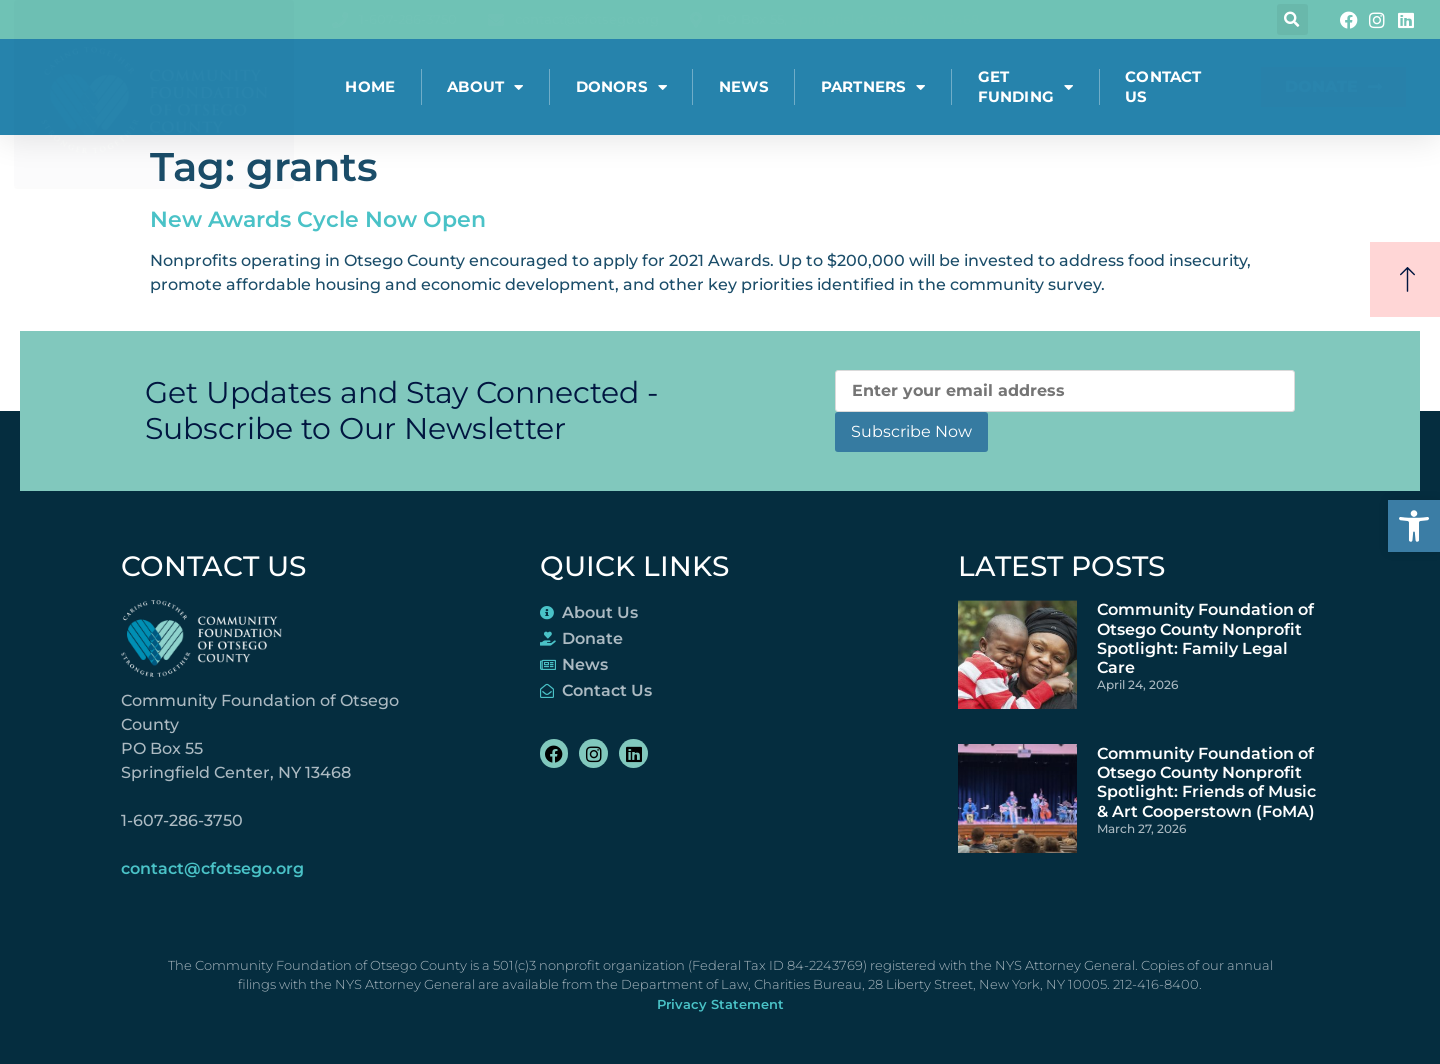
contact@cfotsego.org (212, 868)
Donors (621, 87)
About (485, 87)
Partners (873, 87)
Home (370, 86)
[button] (1414, 526)
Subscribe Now (911, 431)
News (744, 86)
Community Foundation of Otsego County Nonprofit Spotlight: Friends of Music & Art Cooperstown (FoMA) (1206, 782)
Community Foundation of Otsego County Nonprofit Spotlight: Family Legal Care (1205, 638)
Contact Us (1163, 86)
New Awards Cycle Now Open (318, 219)
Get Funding (1026, 86)
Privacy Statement (720, 1004)
